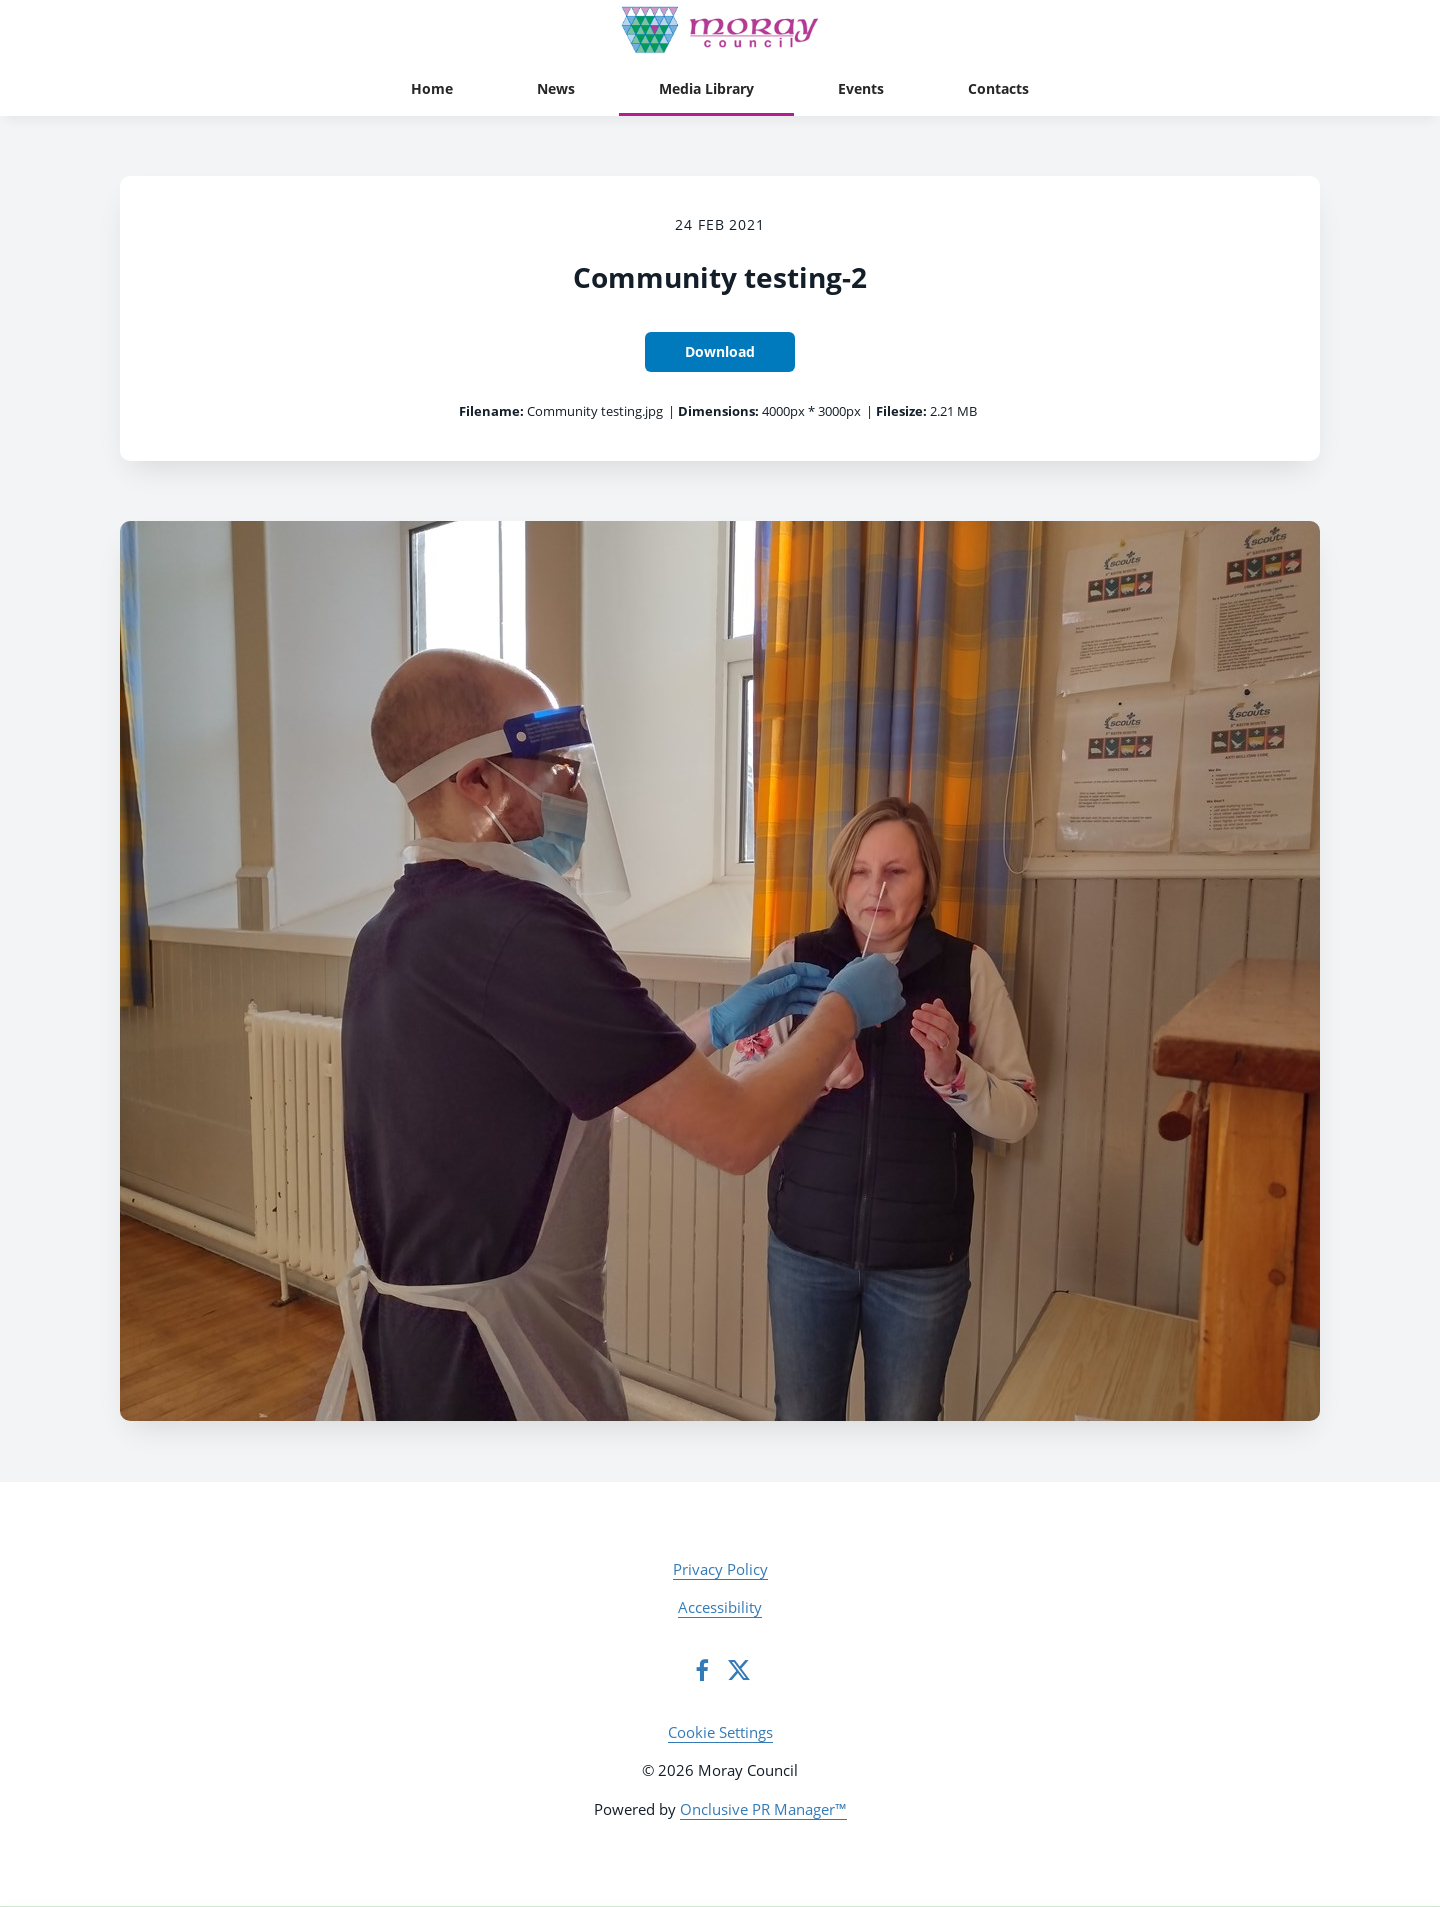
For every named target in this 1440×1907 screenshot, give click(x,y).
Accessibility (720, 1607)
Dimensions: (718, 411)
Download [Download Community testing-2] (720, 351)
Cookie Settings (720, 1732)
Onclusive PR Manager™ (763, 1809)
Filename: (491, 411)
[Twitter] (739, 1670)
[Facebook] (702, 1670)
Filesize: (901, 411)
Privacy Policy (720, 1569)
